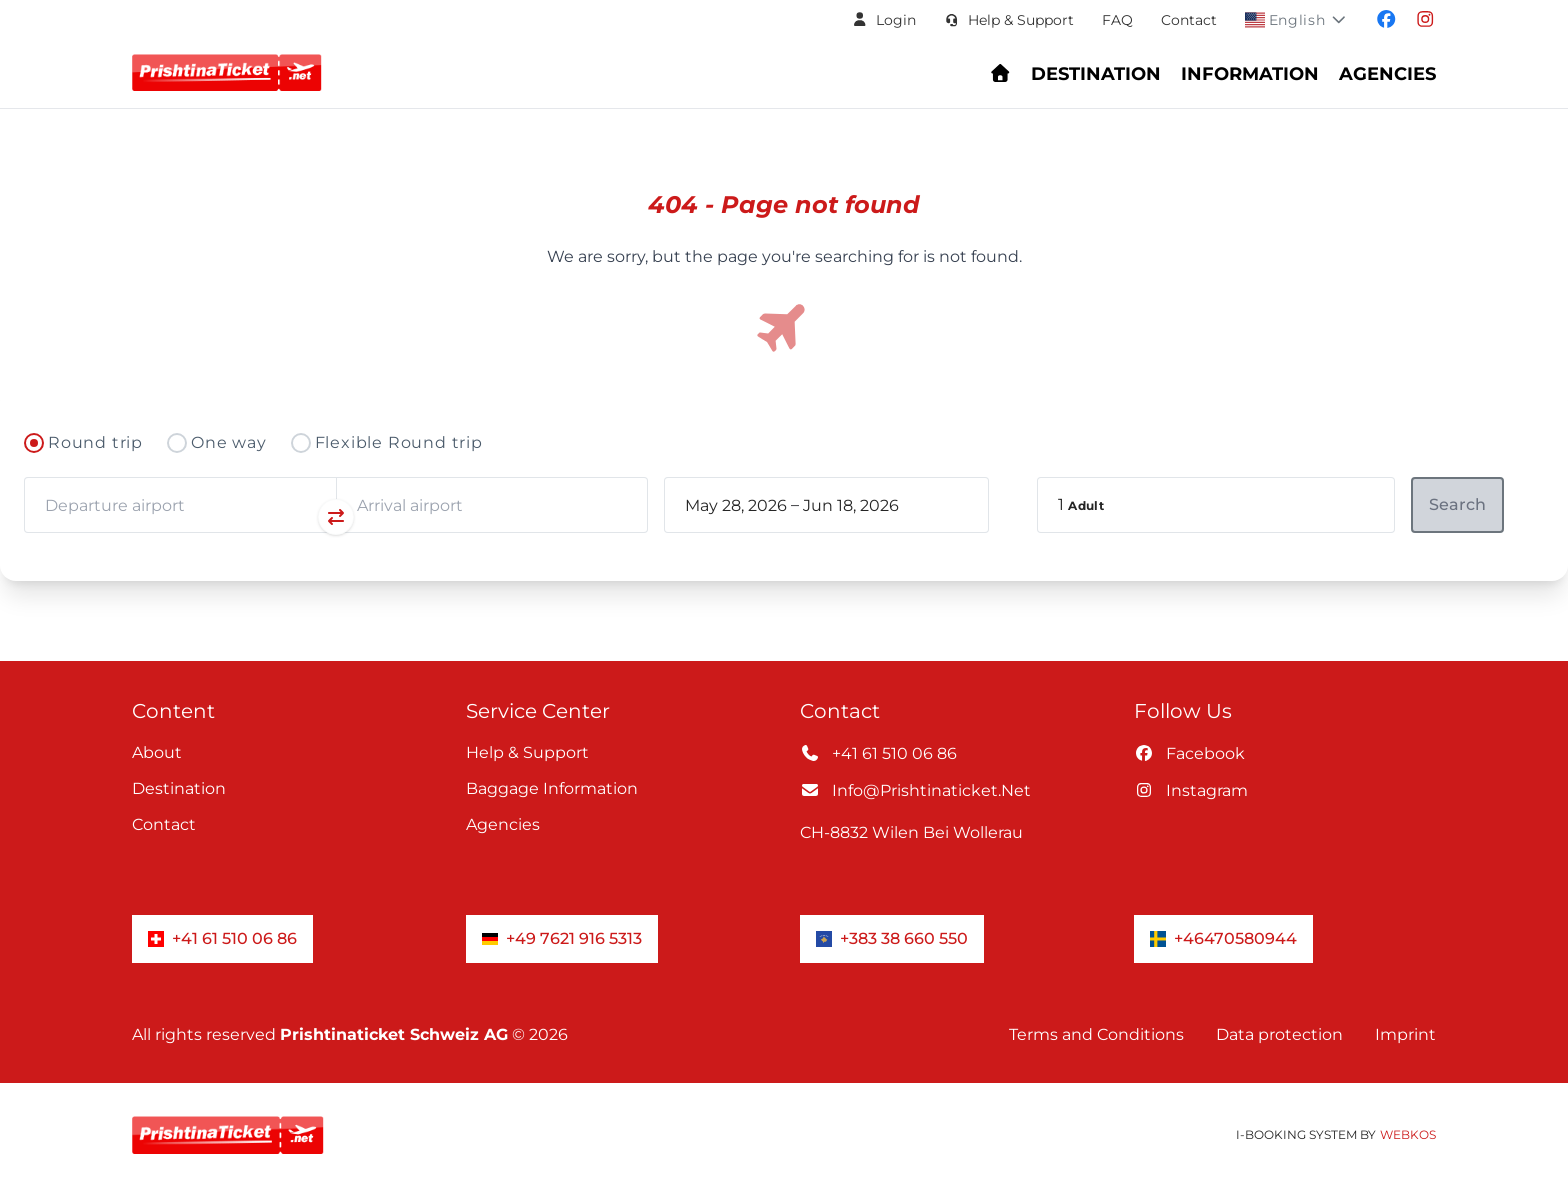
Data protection (1279, 1034)
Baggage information (552, 788)
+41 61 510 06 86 (878, 753)
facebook (1189, 753)
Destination (179, 788)
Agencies (503, 824)
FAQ (1117, 20)
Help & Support (527, 752)
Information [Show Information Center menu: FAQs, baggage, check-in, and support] (1250, 74)
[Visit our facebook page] (1386, 20)
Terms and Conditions (1096, 1034)
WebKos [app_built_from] (1408, 1134)
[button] (884, 20)
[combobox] (180, 505)
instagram (1191, 790)
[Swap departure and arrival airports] (336, 517)
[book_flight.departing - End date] (872, 505)
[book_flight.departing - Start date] (736, 505)
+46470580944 (1223, 938)
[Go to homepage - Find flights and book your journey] (1000, 74)
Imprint (1405, 1034)
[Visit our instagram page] (1425, 20)
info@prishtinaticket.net (915, 790)
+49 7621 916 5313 (562, 938)
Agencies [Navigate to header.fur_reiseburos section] (1387, 74)
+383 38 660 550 (892, 938)
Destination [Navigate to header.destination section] (1096, 74)
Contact (1189, 20)
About (157, 752)
